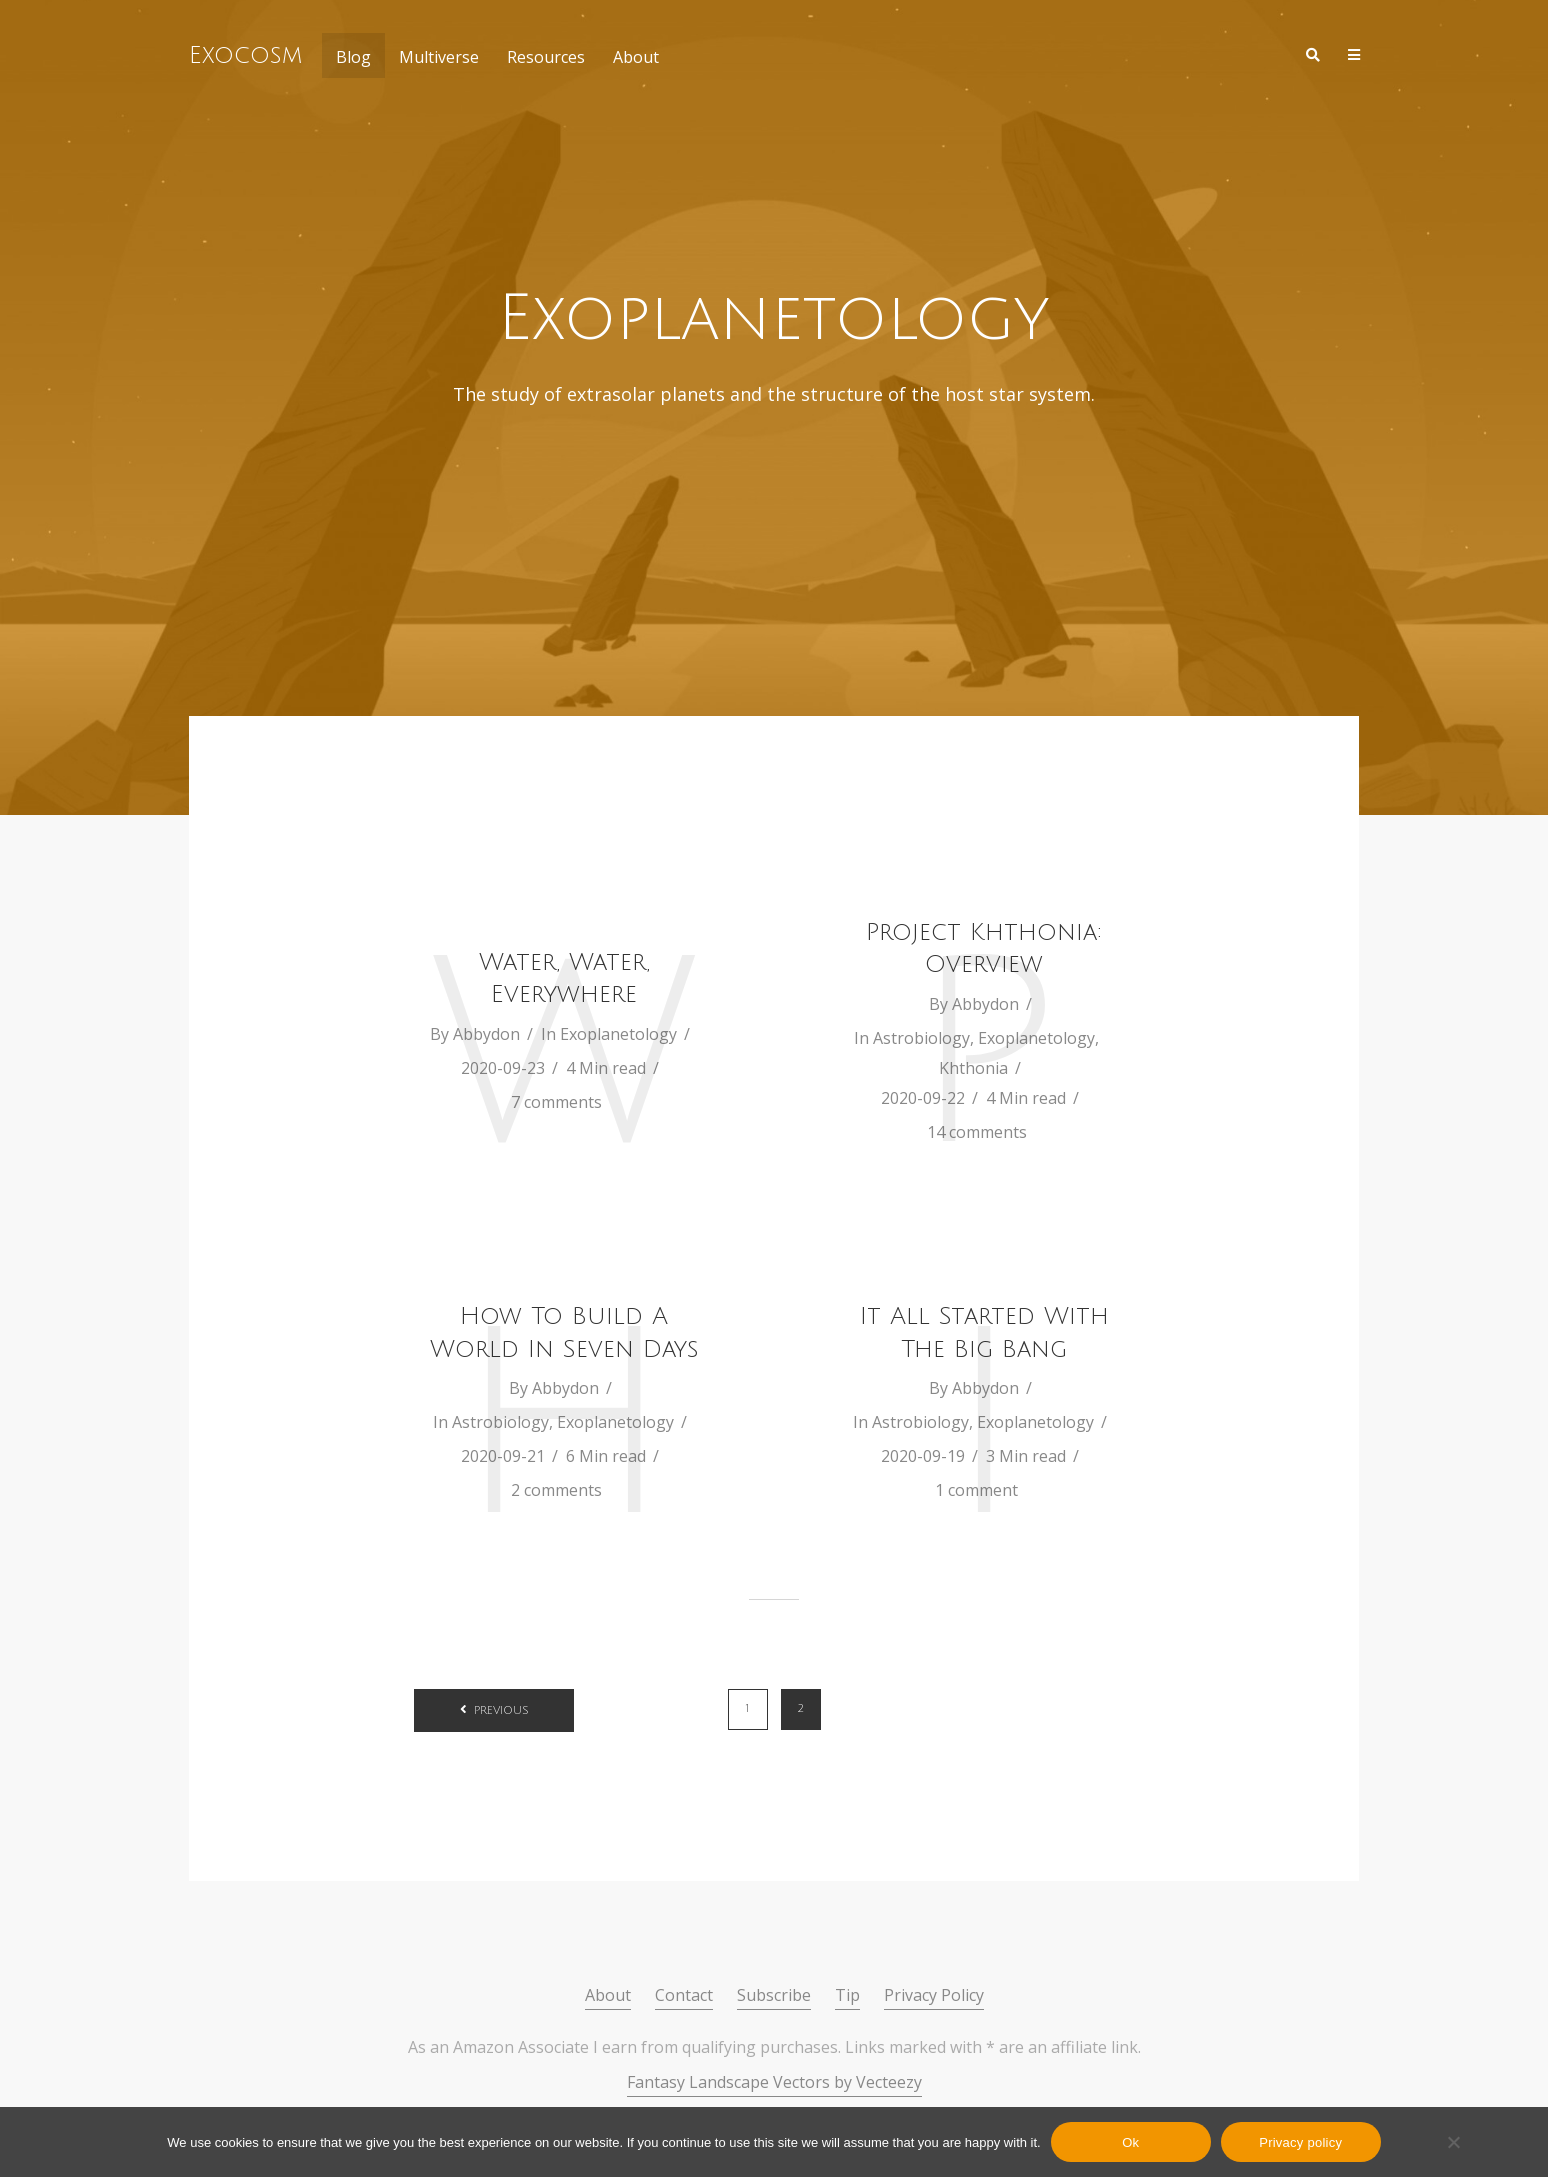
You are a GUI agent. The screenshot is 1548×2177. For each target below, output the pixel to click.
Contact (684, 1995)
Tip (847, 1995)
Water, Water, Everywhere (564, 978)
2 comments (556, 1490)
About (636, 57)
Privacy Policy (934, 1995)
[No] (1453, 2142)
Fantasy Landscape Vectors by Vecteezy (774, 2082)
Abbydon (486, 1034)
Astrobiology (921, 1038)
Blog (353, 57)
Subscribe (774, 1995)
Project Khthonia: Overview (984, 948)
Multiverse (439, 57)
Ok (1130, 2142)
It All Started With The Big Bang (984, 1332)
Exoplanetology (618, 1034)
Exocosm (245, 55)
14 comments (977, 1132)
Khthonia (973, 1068)
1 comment (976, 1490)
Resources (546, 57)
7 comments (556, 1102)
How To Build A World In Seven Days (564, 1332)
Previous (501, 1711)
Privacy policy (1300, 2142)
